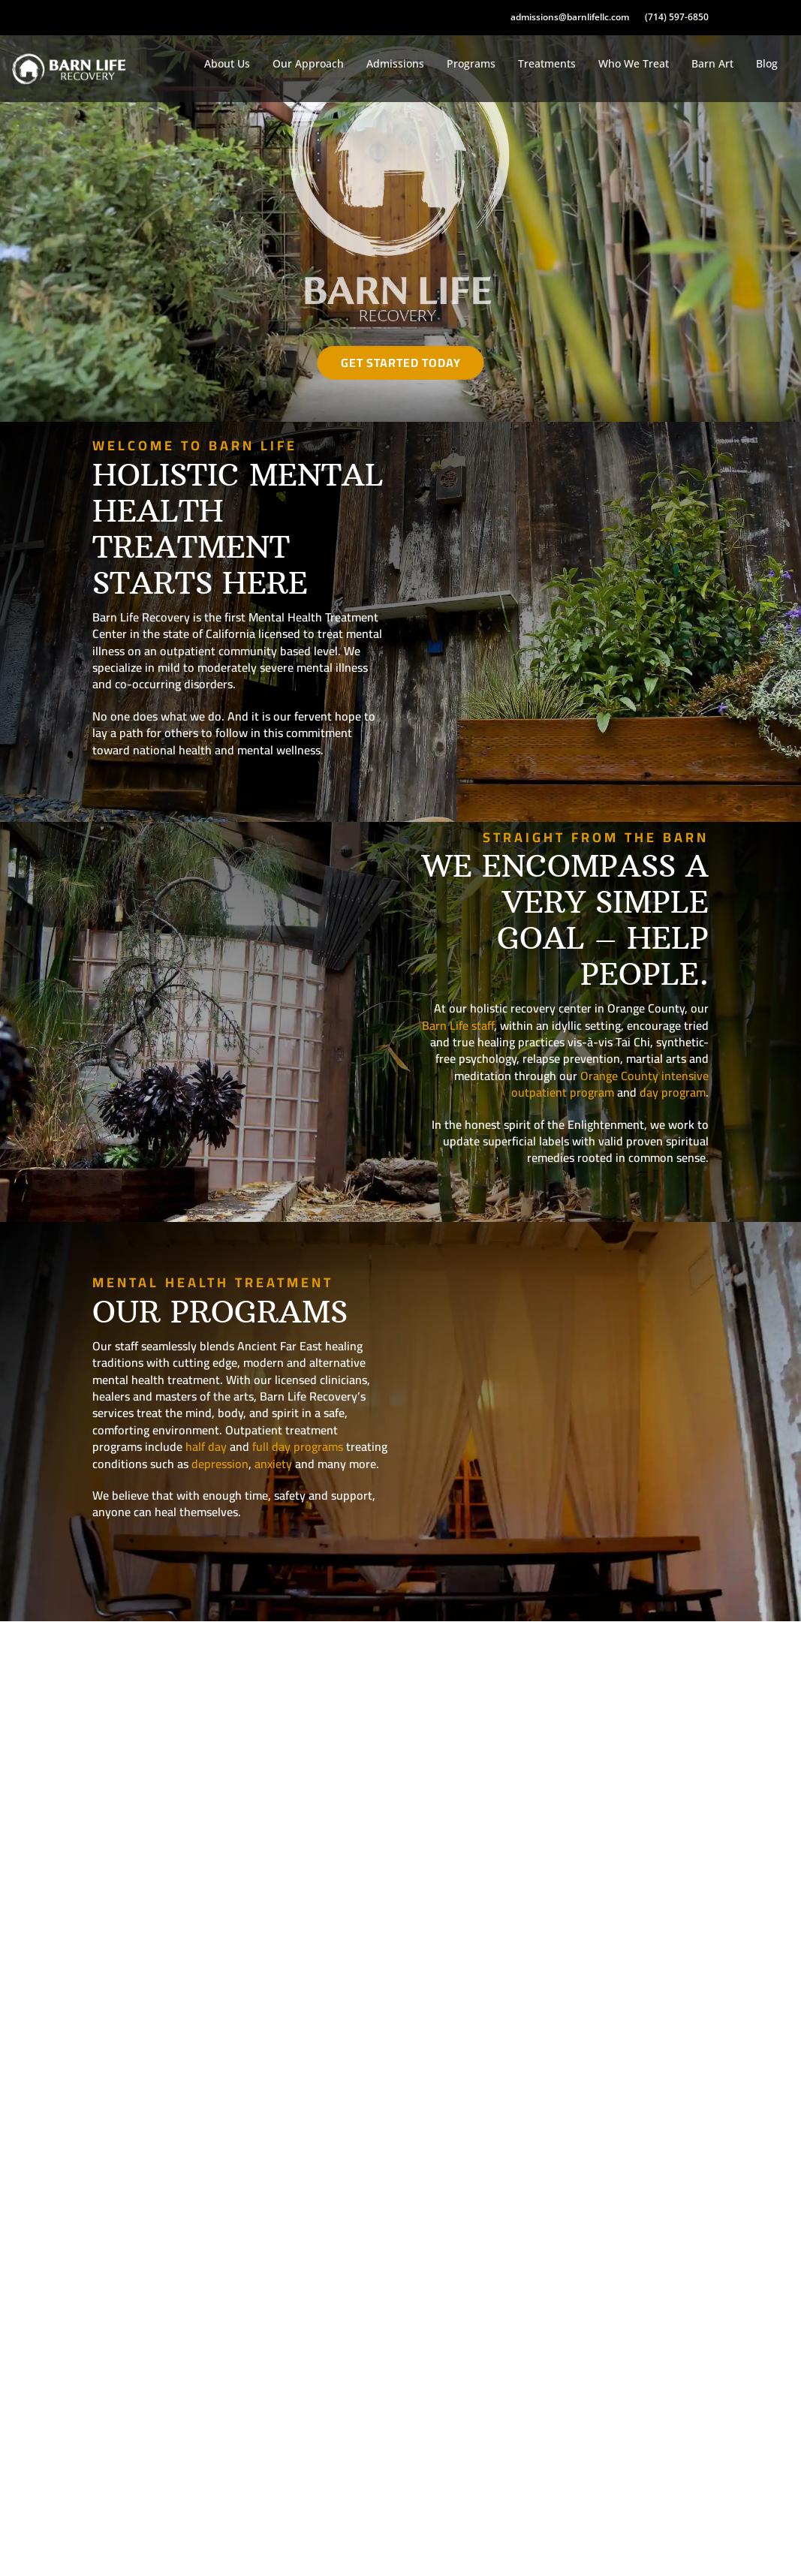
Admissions (395, 63)
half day (206, 1446)
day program (673, 1092)
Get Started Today (401, 362)
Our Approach (308, 63)
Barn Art (712, 63)
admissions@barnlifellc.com (569, 17)
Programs (471, 63)
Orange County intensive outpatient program (610, 1083)
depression (219, 1463)
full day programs (297, 1446)
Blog (767, 63)
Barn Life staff (458, 1025)
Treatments (547, 63)
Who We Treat (633, 63)
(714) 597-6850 (677, 17)
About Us (227, 63)
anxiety (273, 1463)
